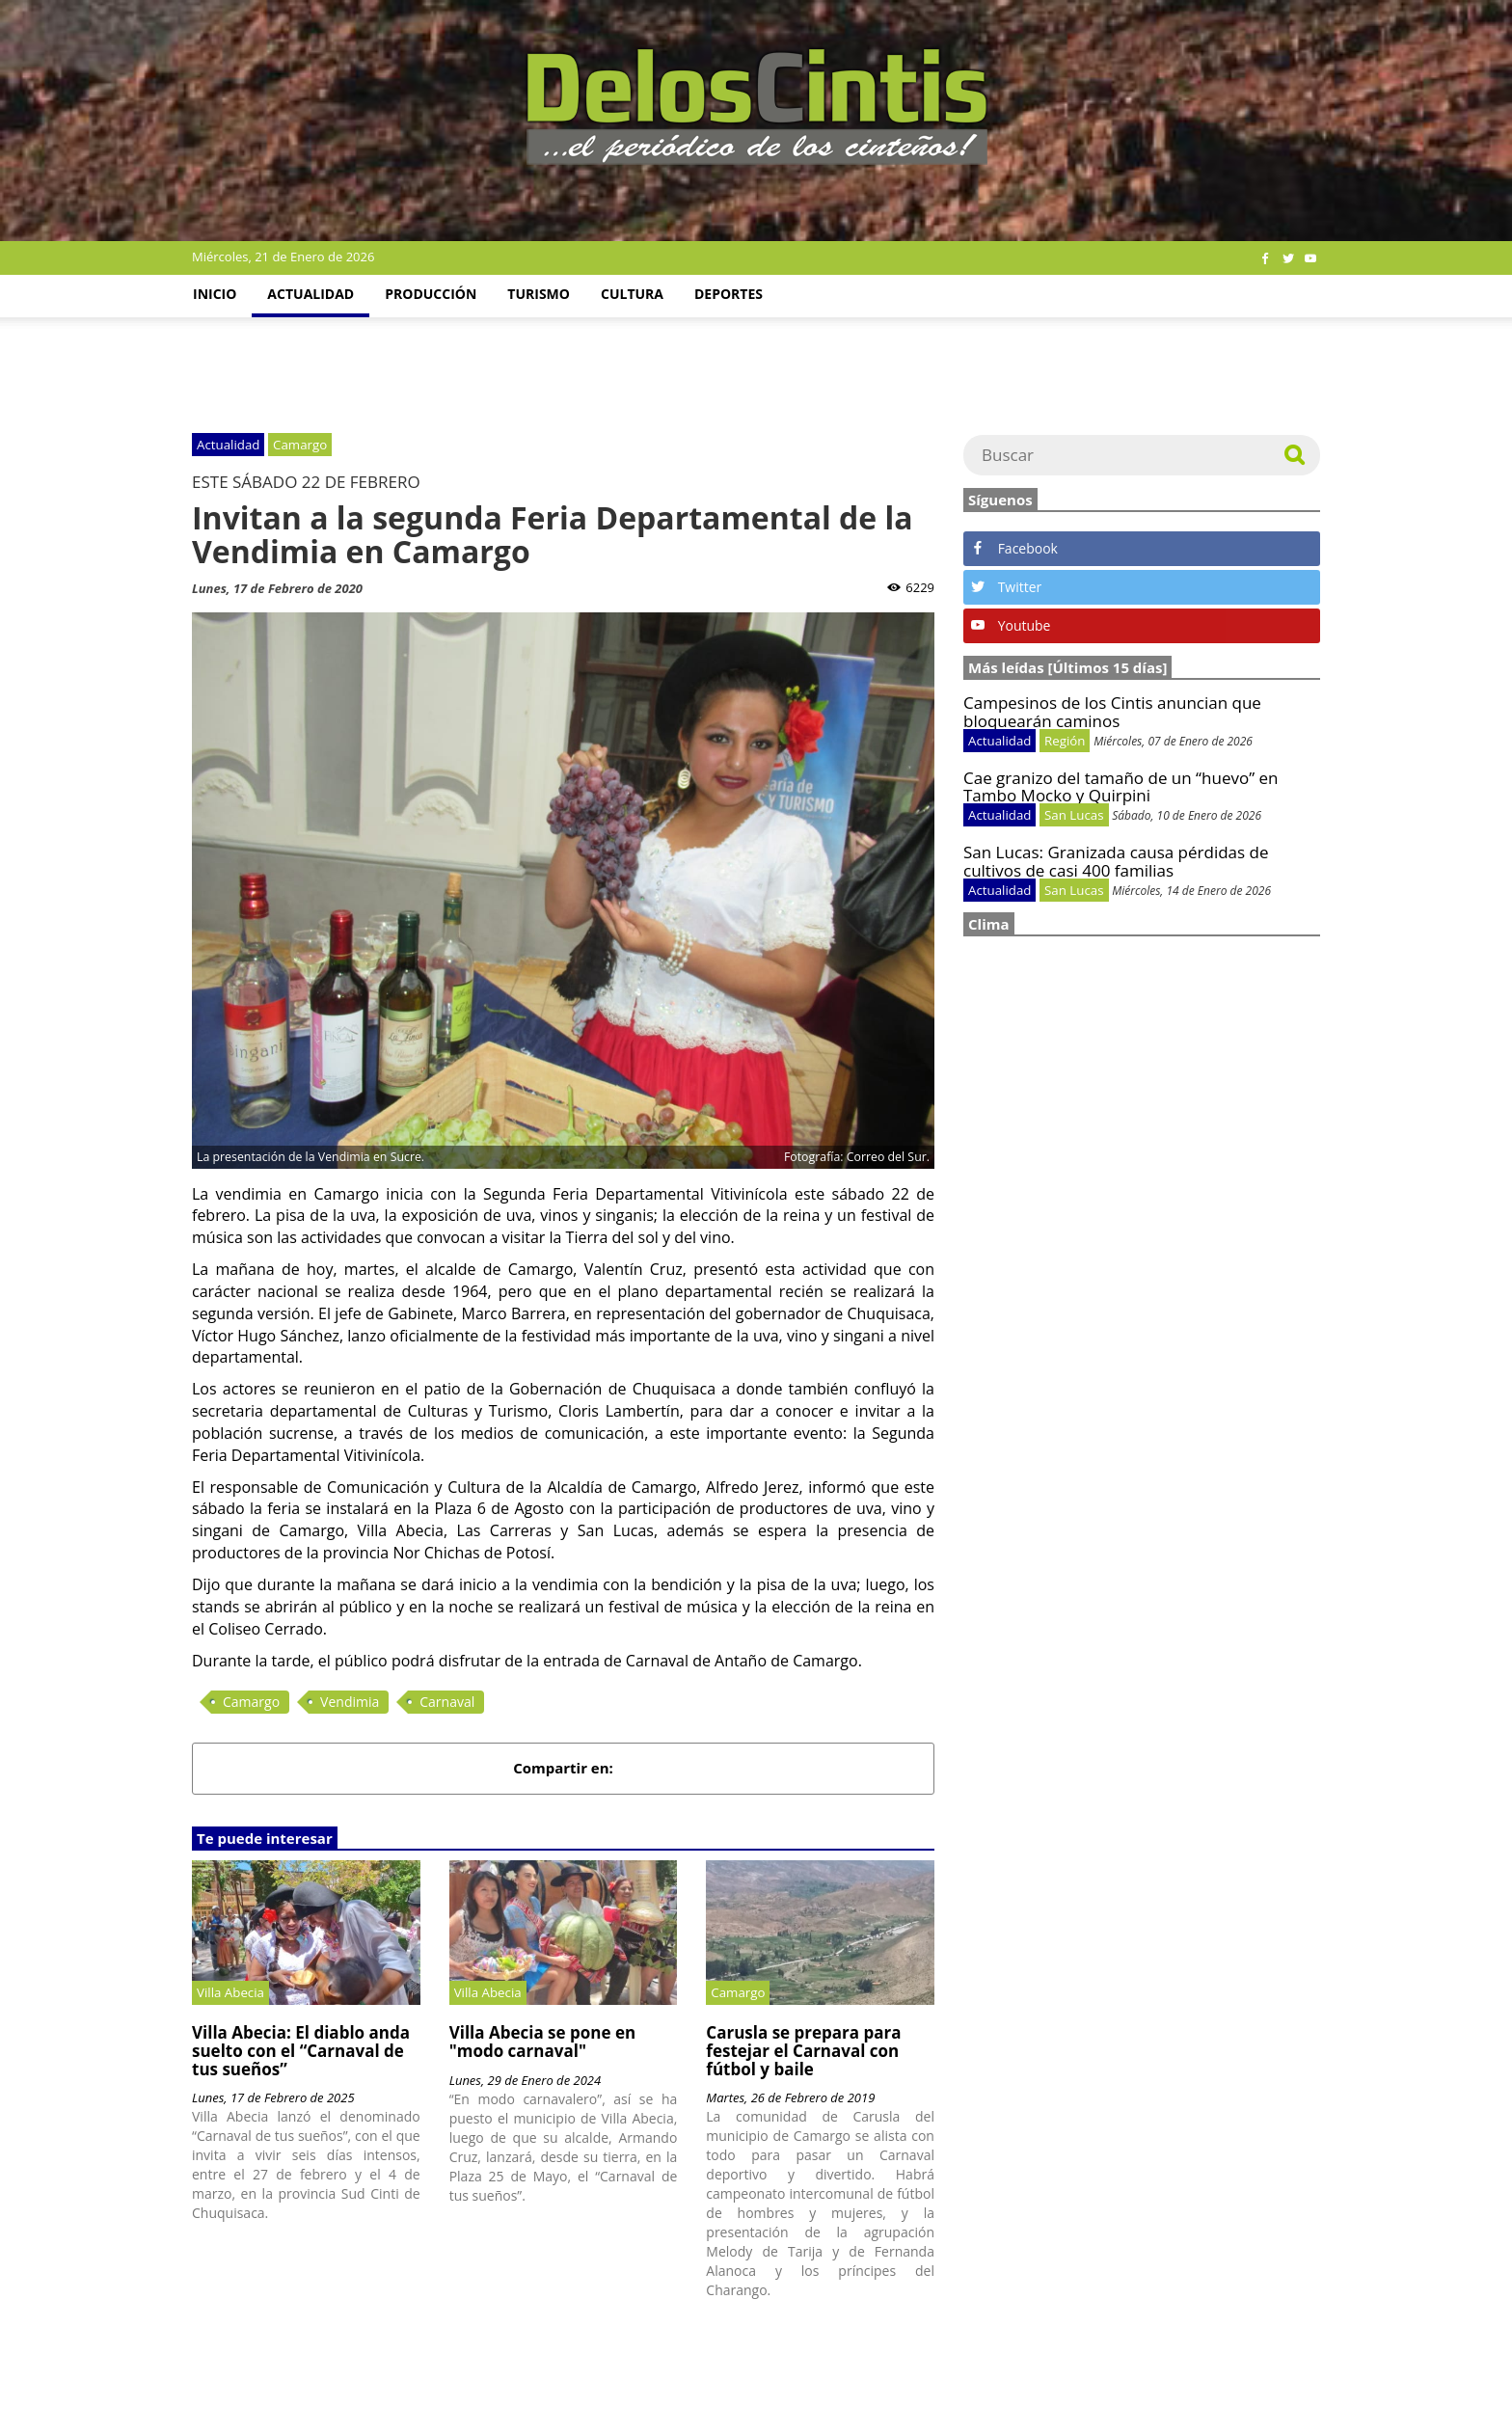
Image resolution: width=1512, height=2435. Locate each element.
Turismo (538, 293)
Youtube (1010, 625)
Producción (430, 293)
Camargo (251, 1701)
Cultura (632, 293)
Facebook (1014, 548)
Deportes (728, 293)
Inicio (214, 293)
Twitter (1006, 587)
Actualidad (310, 293)
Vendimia (349, 1701)
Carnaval (446, 1701)
